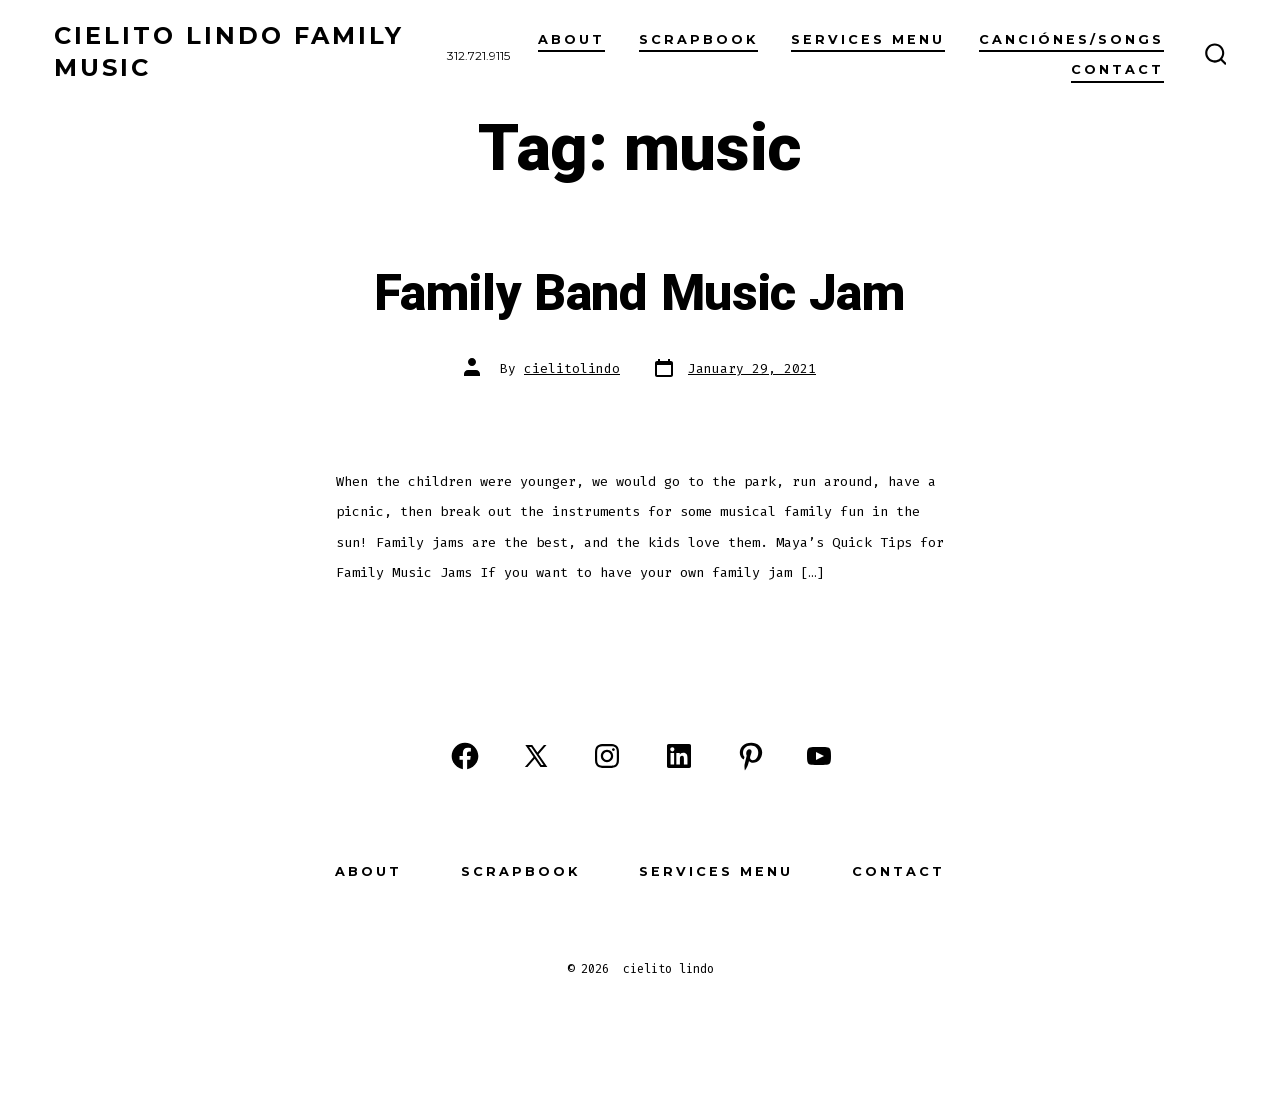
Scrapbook (520, 871)
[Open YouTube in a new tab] (819, 756)
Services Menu (868, 39)
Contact (1117, 69)
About (571, 39)
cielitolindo (572, 368)
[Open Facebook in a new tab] (465, 756)
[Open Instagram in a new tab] (607, 756)
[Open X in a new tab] (536, 756)
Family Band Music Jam (639, 294)
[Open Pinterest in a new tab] (751, 756)
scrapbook (698, 39)
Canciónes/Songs (1071, 39)
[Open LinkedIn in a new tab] (679, 756)
